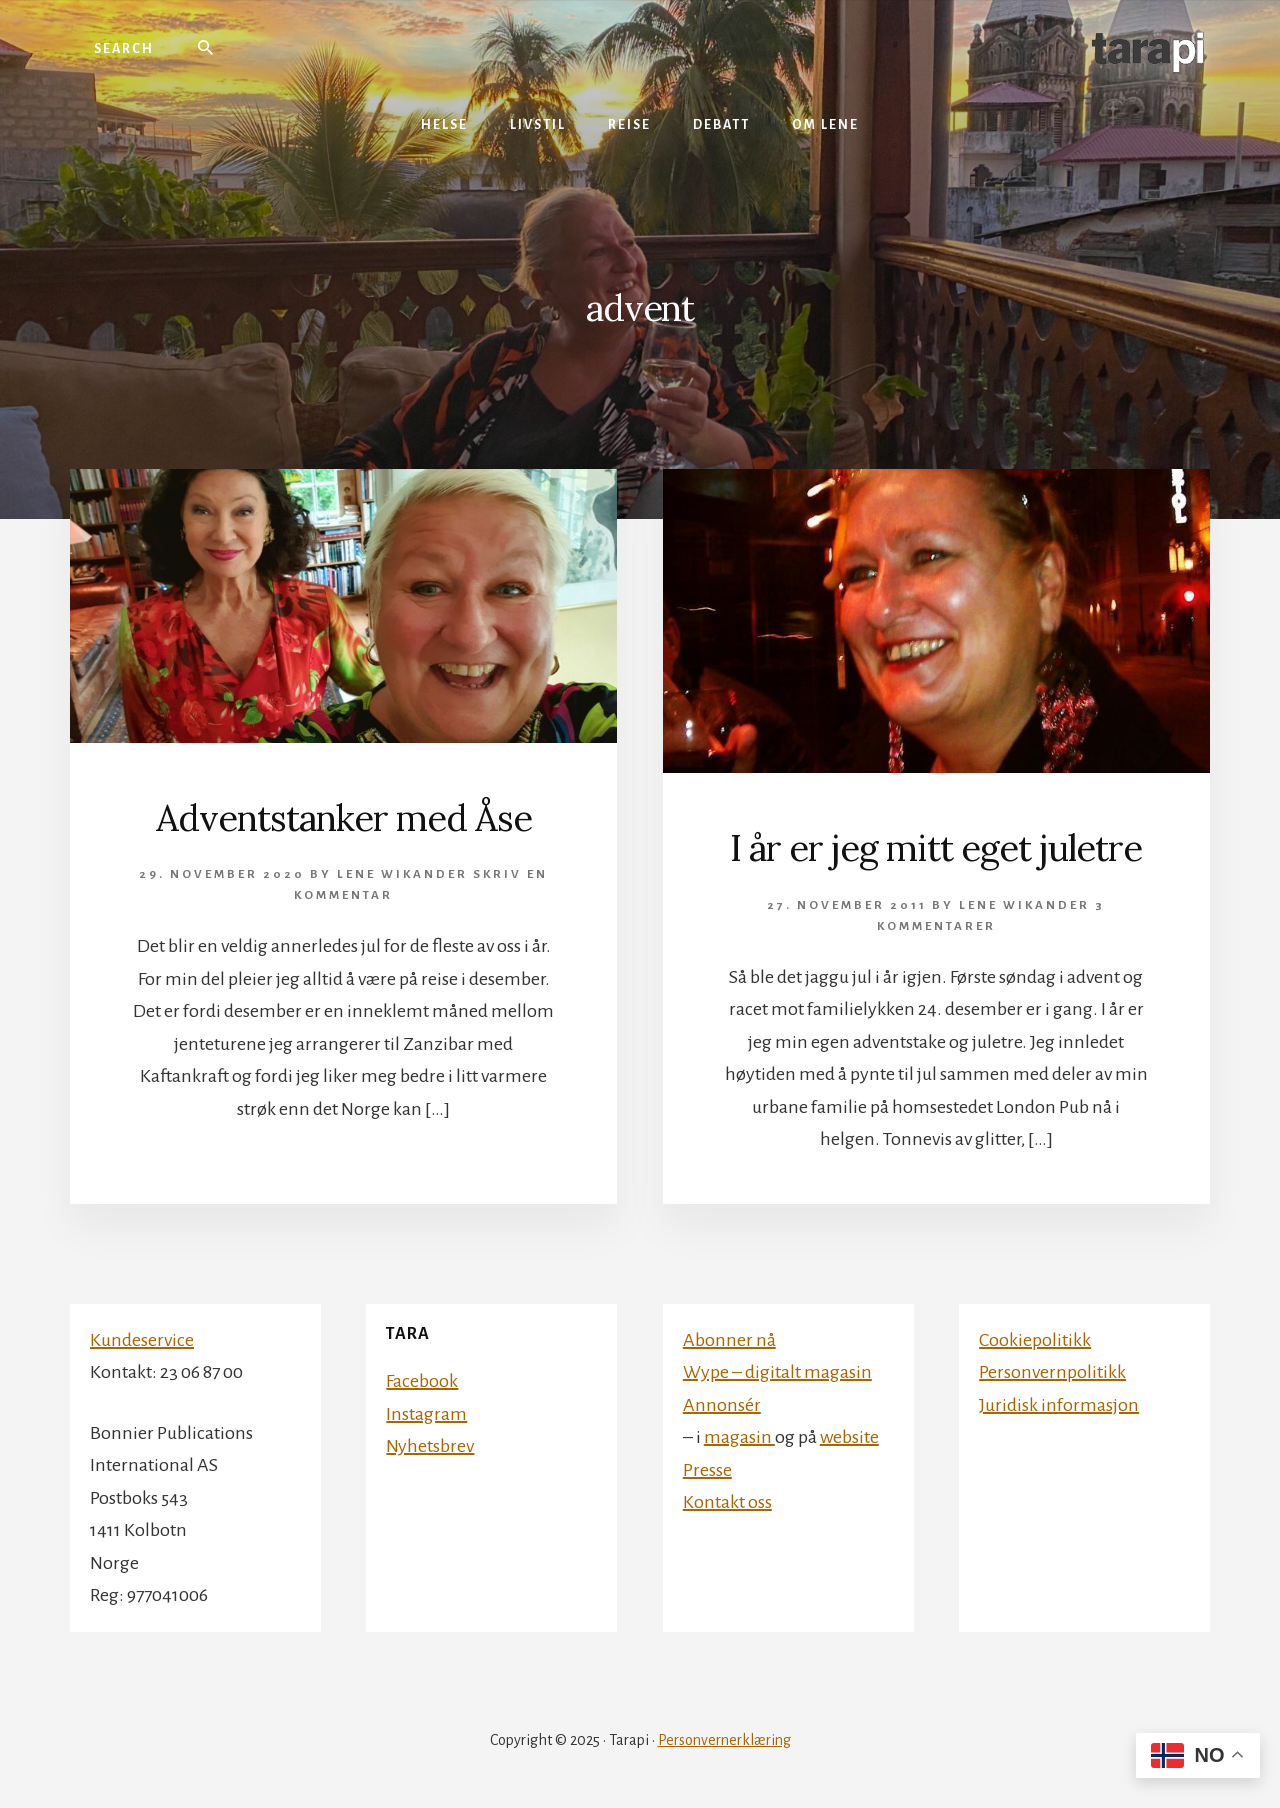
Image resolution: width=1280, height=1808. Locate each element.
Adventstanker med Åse (344, 818)
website (849, 1437)
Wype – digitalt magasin (777, 1372)
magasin (739, 1437)
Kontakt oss (727, 1502)
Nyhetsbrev (430, 1446)
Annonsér (722, 1405)
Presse (707, 1470)
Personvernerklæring (724, 1740)
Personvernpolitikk (1052, 1372)
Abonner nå (729, 1340)
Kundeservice (142, 1340)
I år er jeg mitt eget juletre (936, 848)
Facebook (422, 1381)
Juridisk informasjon (1059, 1405)
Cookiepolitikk (1035, 1340)
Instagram (426, 1414)
